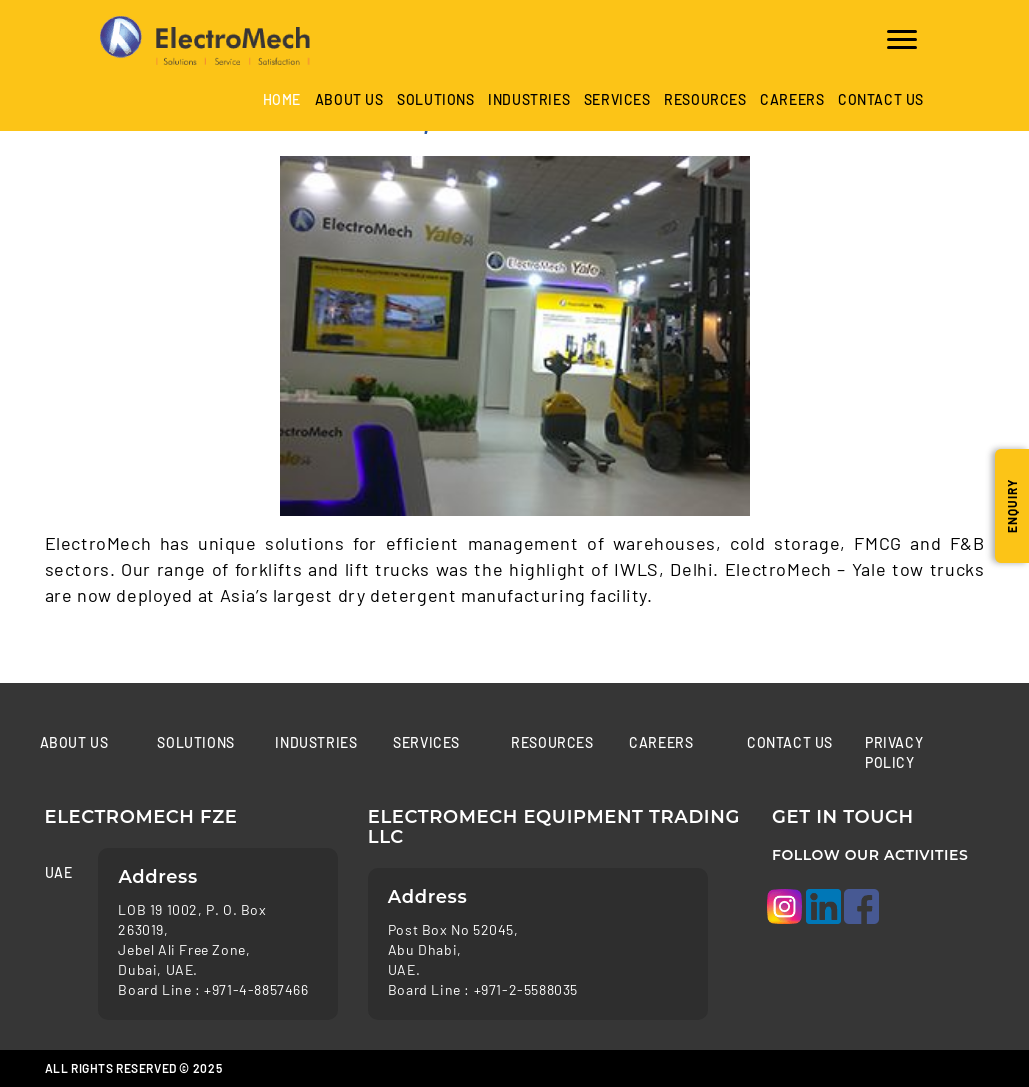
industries (529, 99)
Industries (316, 742)
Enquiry (1012, 506)
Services (617, 99)
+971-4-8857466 (256, 989)
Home (282, 99)
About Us (349, 99)
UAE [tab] (57, 872)
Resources (705, 99)
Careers (792, 99)
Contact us (881, 99)
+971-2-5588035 (526, 989)
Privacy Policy (894, 752)
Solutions (435, 99)
